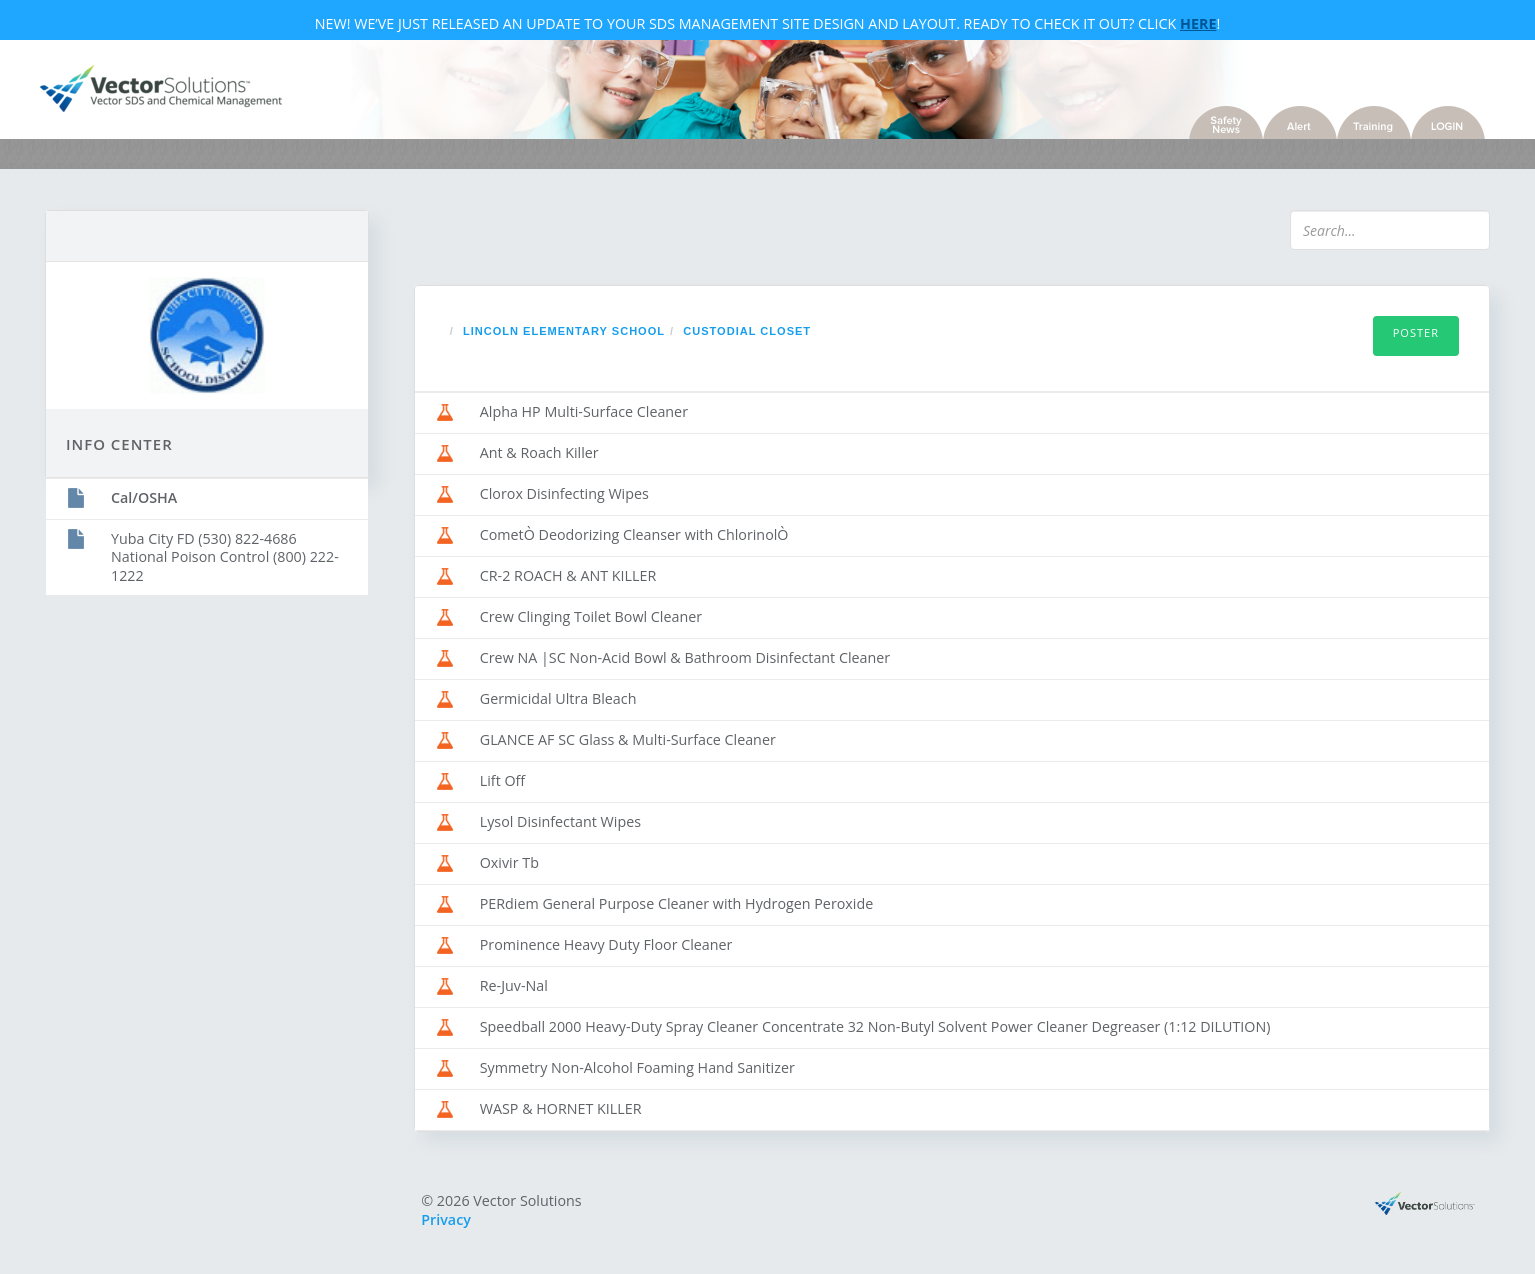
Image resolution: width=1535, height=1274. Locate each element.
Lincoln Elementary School (564, 331)
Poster (1416, 332)
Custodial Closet (747, 331)
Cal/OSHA (144, 497)
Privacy (446, 1219)
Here (1198, 23)
